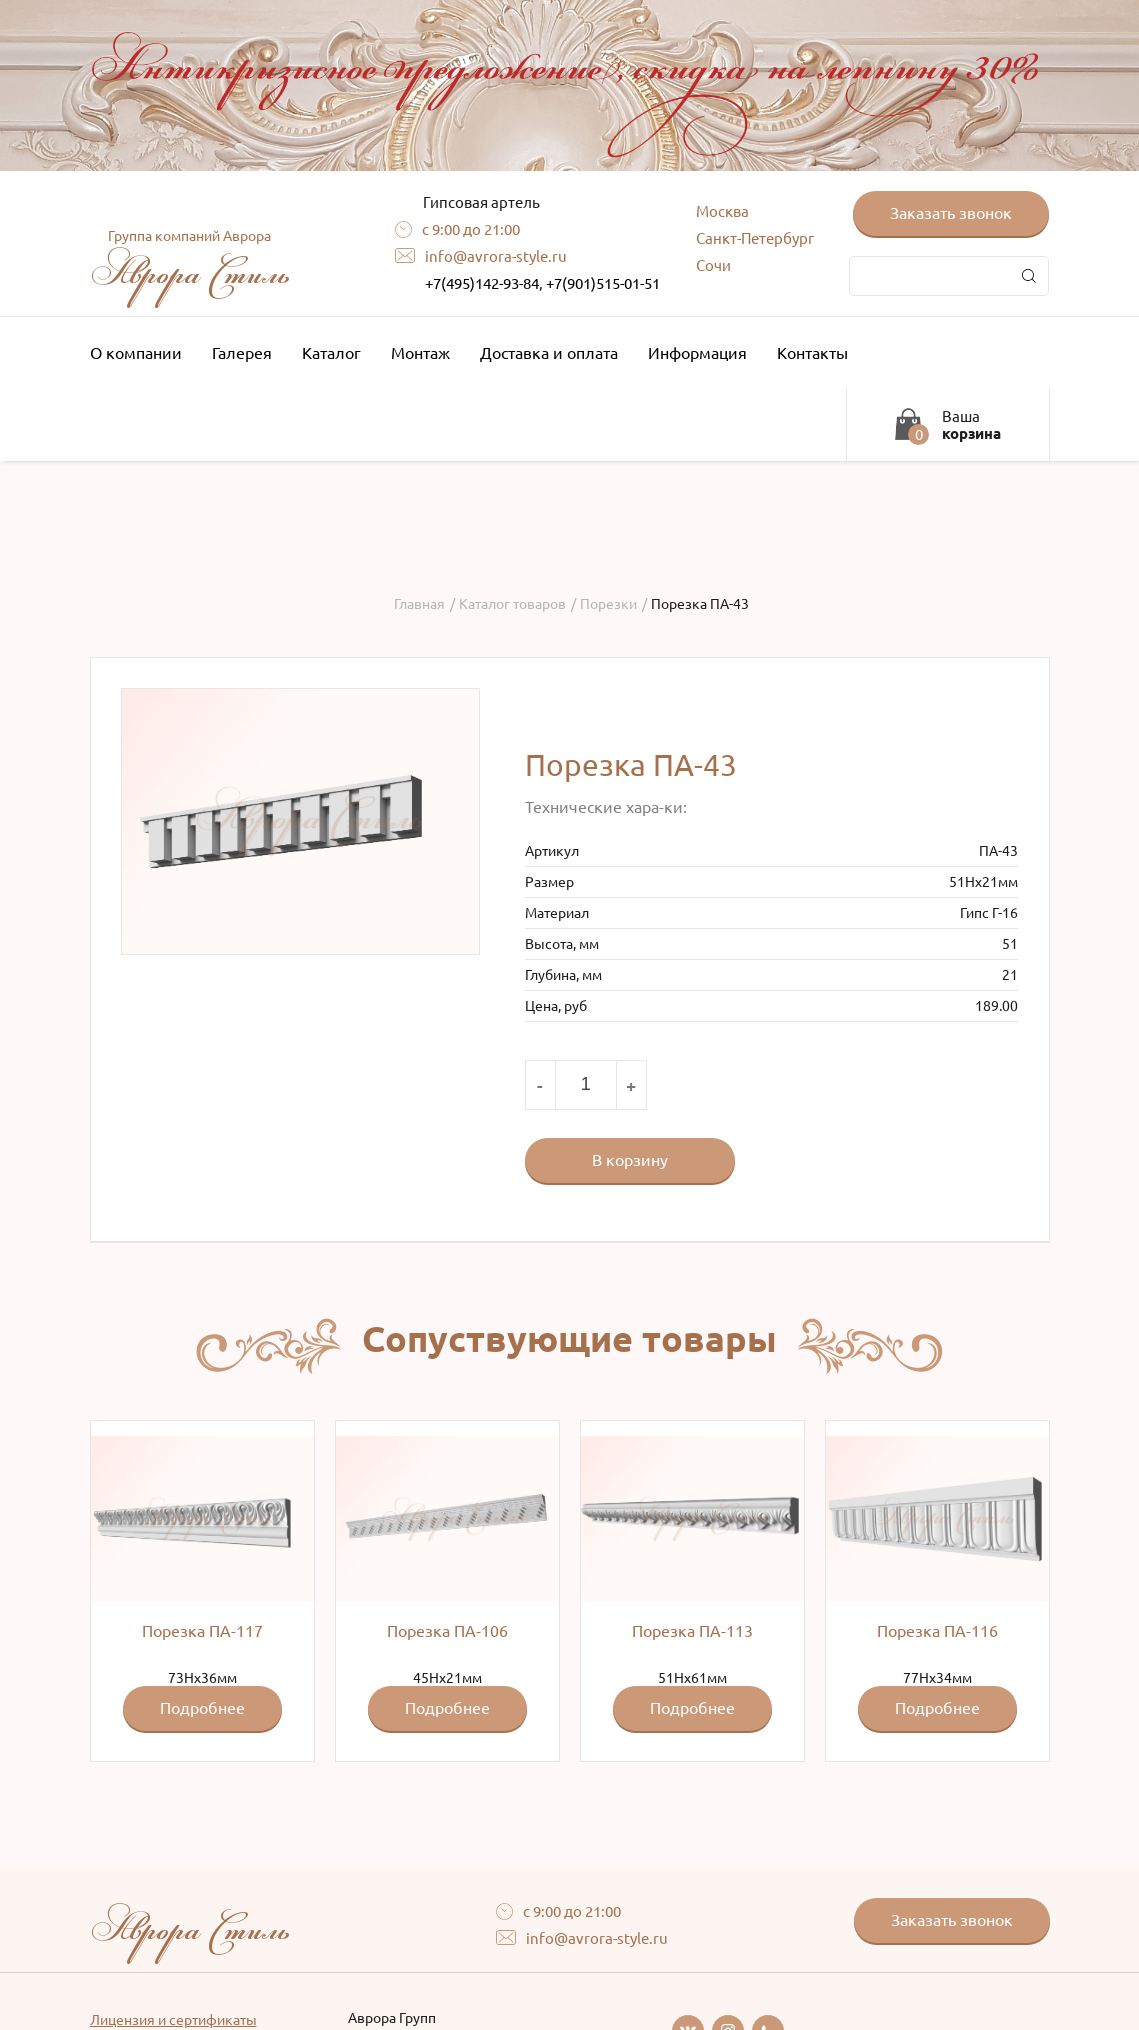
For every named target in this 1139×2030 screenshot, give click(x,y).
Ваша (971, 425)
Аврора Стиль (190, 263)
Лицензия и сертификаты (173, 2020)
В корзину (630, 1160)
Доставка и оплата (549, 353)
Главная (419, 604)
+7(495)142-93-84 (482, 283)
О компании (141, 353)
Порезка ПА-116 (937, 1631)
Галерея (242, 353)
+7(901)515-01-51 (603, 283)
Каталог (336, 353)
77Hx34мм (937, 1583)
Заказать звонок (951, 213)
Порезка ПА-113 (692, 1631)
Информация (702, 353)
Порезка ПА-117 (202, 1631)
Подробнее (202, 1708)
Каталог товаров (512, 604)
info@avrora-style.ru (496, 256)
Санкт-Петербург (755, 238)
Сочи (713, 265)
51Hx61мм (692, 1583)
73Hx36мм (202, 1583)
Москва (722, 211)
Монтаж (420, 353)
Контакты (817, 353)
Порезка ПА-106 (447, 1631)
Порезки (608, 604)
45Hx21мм (447, 1583)
